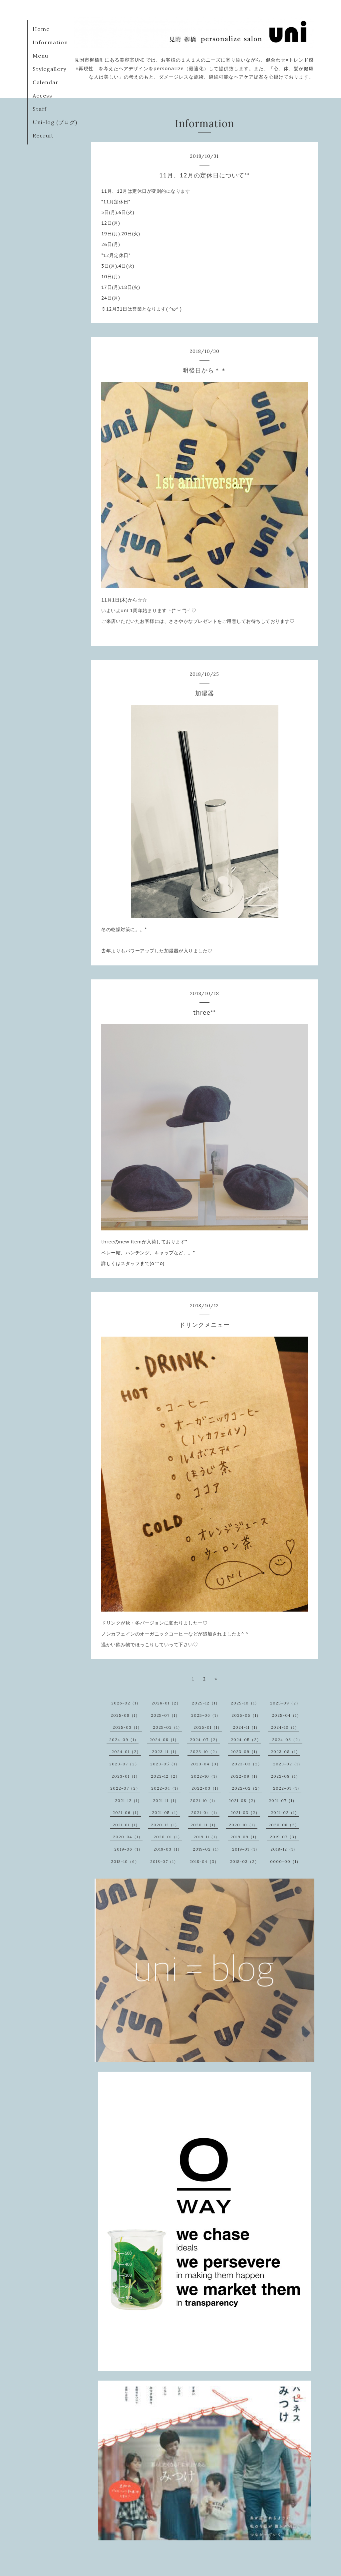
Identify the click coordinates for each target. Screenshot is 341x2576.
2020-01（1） (168, 1836)
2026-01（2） (166, 1702)
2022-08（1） (285, 1776)
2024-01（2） (126, 1751)
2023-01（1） (126, 1776)
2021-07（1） (283, 1800)
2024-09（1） (124, 1739)
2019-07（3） (284, 1836)
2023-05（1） (164, 1763)
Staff (40, 109)
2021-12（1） (128, 1800)
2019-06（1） (128, 1849)
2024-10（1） (285, 1727)
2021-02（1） (285, 1812)
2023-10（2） (204, 1751)
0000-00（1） (285, 1861)
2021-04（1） (205, 1812)
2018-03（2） (244, 1861)
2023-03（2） (247, 1763)
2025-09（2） (285, 1702)
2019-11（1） (206, 1836)
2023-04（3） (205, 1763)
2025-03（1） (127, 1727)
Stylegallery (49, 69)
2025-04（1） (286, 1715)
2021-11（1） (166, 1800)
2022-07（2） (125, 1788)
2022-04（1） (165, 1788)
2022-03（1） (206, 1788)
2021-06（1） (127, 1812)
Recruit (43, 135)
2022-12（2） (165, 1776)
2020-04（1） (128, 1836)
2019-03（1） (168, 1849)
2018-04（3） (204, 1861)
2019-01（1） (245, 1849)
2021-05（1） (166, 1812)
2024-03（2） (287, 1739)
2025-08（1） (125, 1715)
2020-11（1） (204, 1824)
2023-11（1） (165, 1751)
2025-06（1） (205, 1715)
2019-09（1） (244, 1836)
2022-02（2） (247, 1788)
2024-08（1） (164, 1739)
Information (50, 42)
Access (42, 95)
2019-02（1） (207, 1849)
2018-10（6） (125, 1861)
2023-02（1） (287, 1763)
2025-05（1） (246, 1715)
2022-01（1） (287, 1788)
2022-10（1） (205, 1776)
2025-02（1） (167, 1727)
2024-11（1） (246, 1727)
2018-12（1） (283, 1849)
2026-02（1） (126, 1702)
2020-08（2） (283, 1824)
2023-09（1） (245, 1751)
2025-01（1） (207, 1727)
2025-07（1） (165, 1715)
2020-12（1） (165, 1824)
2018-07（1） (164, 1861)
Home (41, 29)
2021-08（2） (243, 1800)
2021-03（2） (245, 1812)
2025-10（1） (245, 1702)
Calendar (46, 82)
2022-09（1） (245, 1776)
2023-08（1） (285, 1751)
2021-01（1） (126, 1824)
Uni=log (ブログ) (55, 122)
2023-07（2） (124, 1763)
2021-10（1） (203, 1800)
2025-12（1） (206, 1702)
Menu (40, 55)
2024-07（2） (205, 1739)
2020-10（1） (243, 1824)
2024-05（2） (246, 1739)
